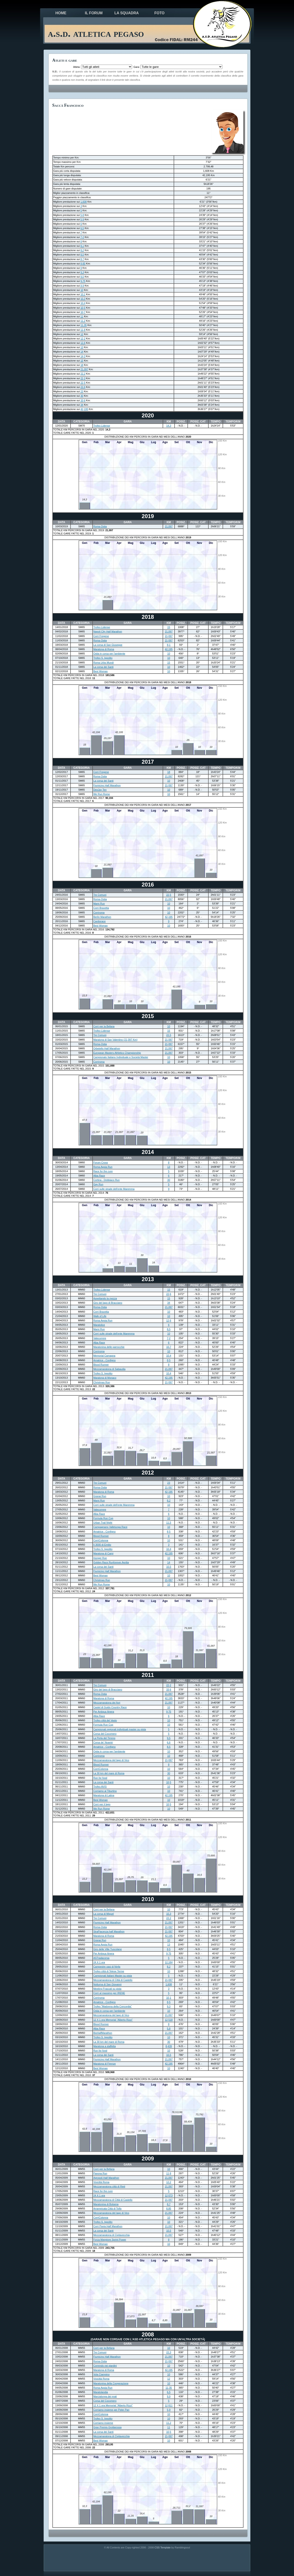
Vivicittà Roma (101, 2182)
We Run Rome (101, 794)
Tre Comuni (99, 894)
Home (60, 13)
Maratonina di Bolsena (105, 2204)
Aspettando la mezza (105, 1298)
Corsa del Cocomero (104, 1733)
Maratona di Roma (103, 649)
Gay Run (98, 1184)
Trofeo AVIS (100, 1786)
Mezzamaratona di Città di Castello (113, 1980)
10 (81, 290)
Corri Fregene (101, 636)
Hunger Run (100, 1558)
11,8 (82, 329)
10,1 (82, 294)
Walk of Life (99, 1316)
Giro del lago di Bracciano (107, 1302)
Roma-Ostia (100, 526)
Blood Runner (101, 1364)
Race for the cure (103, 1171)
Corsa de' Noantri (103, 1742)
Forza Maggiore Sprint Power (109, 2239)
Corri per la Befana (103, 1026)
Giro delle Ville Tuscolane (107, 1949)
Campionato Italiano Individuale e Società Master (120, 1057)
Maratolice (99, 1324)
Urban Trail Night (102, 1522)
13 (81, 347)
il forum (93, 13)
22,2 (82, 373)
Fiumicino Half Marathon (107, 785)
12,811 (169, 2405)
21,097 (84, 369)
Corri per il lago (101, 1804)
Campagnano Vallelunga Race (110, 1527)
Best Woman (100, 671)
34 (81, 404)
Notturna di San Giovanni (107, 1984)
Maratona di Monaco (104, 1377)
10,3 (82, 298)
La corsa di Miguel (103, 1913)
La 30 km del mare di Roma (108, 1773)
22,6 (82, 387)
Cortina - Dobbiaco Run (106, 1180)
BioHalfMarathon (102, 2032)
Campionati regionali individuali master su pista (119, 1729)
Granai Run (99, 1496)
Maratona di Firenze (104, 2063)
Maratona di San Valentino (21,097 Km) (115, 1039)
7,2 (82, 237)
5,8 (82, 215)
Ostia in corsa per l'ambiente (109, 653)
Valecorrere (99, 1338)
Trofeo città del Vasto (105, 1720)
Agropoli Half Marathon (106, 2177)
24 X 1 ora (99, 1962)
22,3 (82, 378)
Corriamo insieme (103, 2422)
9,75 (82, 281)
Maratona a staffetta (104, 2046)
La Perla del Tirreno (104, 1738)
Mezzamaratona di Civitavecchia (111, 2235)
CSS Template (163, 2547)
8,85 (82, 263)
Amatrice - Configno (104, 1360)
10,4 (82, 303)
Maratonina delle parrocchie (108, 1346)
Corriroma (99, 912)
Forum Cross (100, 1162)
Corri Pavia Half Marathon (107, 2226)
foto (159, 13)
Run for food (100, 1777)
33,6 (82, 400)
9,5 (82, 276)
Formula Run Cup (103, 1518)
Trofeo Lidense (101, 425)
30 (81, 395)
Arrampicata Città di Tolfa (107, 2208)
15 (81, 360)
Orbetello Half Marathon (106, 1048)
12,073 (169, 2195)
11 (81, 316)
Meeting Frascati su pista (107, 1988)
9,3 (82, 272)
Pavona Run (100, 2173)
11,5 (168, 1522)
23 (81, 391)
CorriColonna (100, 1540)
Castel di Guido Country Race (110, 1707)
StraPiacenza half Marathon (108, 1931)
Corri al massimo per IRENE (109, 1993)
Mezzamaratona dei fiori (106, 1702)
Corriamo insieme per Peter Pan (111, 2409)
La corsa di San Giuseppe (107, 644)
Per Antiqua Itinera (103, 1711)
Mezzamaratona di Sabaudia (109, 1369)
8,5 (82, 254)
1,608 (83, 201)
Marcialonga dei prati (105, 2396)
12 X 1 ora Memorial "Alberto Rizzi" (113, 2019)
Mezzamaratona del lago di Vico (111, 1760)
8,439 (169, 2046)
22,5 (82, 382)
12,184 (169, 1962)
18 (81, 365)
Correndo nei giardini (105, 2365)
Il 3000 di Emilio (102, 1544)
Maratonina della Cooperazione (110, 2383)
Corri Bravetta (101, 907)
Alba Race (99, 1175)
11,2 (82, 320)
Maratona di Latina (103, 1795)
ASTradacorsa (101, 1957)
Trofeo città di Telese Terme (108, 1971)
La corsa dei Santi (103, 667)
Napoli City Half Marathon (107, 631)
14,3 (82, 356)
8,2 (82, 250)
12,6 (82, 342)
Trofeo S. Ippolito (102, 658)
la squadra (126, 13)
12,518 (169, 2019)
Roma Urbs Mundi (103, 662)
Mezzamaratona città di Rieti (109, 2186)
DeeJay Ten (100, 789)
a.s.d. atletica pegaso (96, 33)
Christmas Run (101, 1382)
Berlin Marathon (102, 916)
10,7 (82, 312)
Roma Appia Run (102, 1166)
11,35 (83, 325)
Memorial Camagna (104, 1355)
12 (81, 334)
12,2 (82, 338)
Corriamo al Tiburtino (105, 1791)
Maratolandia (100, 2392)
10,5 (82, 307)
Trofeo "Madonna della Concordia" (112, 2006)
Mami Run (99, 903)
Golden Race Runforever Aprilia (111, 1562)
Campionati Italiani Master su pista (112, 1975)
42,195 (84, 409)
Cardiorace (99, 921)
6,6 (168, 1742)
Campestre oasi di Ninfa (106, 1966)
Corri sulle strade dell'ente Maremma (113, 1189)
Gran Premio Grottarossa (107, 2427)
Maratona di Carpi (103, 1553)
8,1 (82, 245)
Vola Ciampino (101, 2374)
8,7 (82, 259)
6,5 (82, 228)
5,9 (82, 219)
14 (81, 351)
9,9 (82, 285)
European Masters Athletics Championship (117, 1052)
